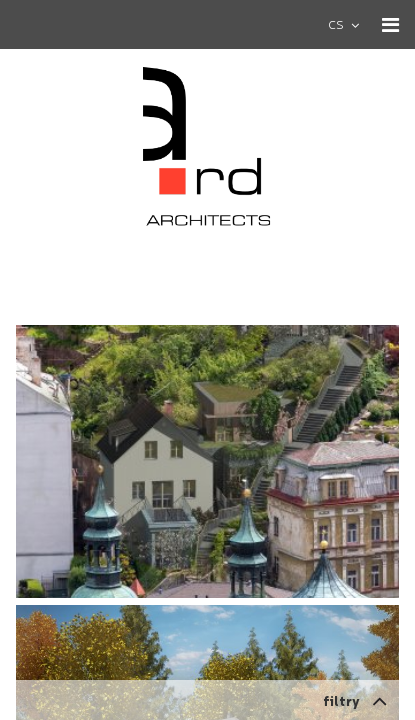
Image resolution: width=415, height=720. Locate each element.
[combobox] (352, 24)
